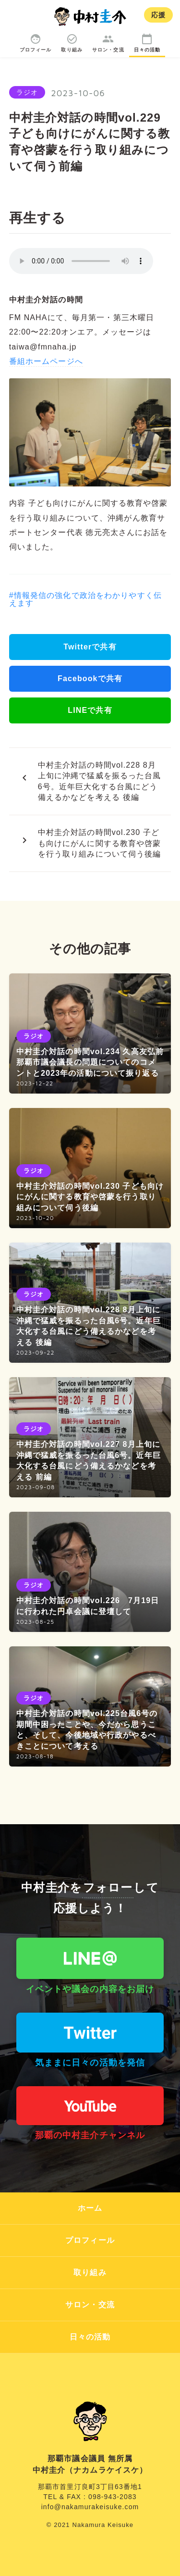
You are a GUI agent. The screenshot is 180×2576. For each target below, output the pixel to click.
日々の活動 (90, 2337)
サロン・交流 (90, 2305)
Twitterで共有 (89, 647)
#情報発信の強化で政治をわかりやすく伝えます (85, 599)
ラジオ (27, 92)
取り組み (89, 2272)
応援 (158, 15)
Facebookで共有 (90, 678)
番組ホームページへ (46, 361)
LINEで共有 (90, 710)
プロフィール (90, 2240)
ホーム (90, 2208)
